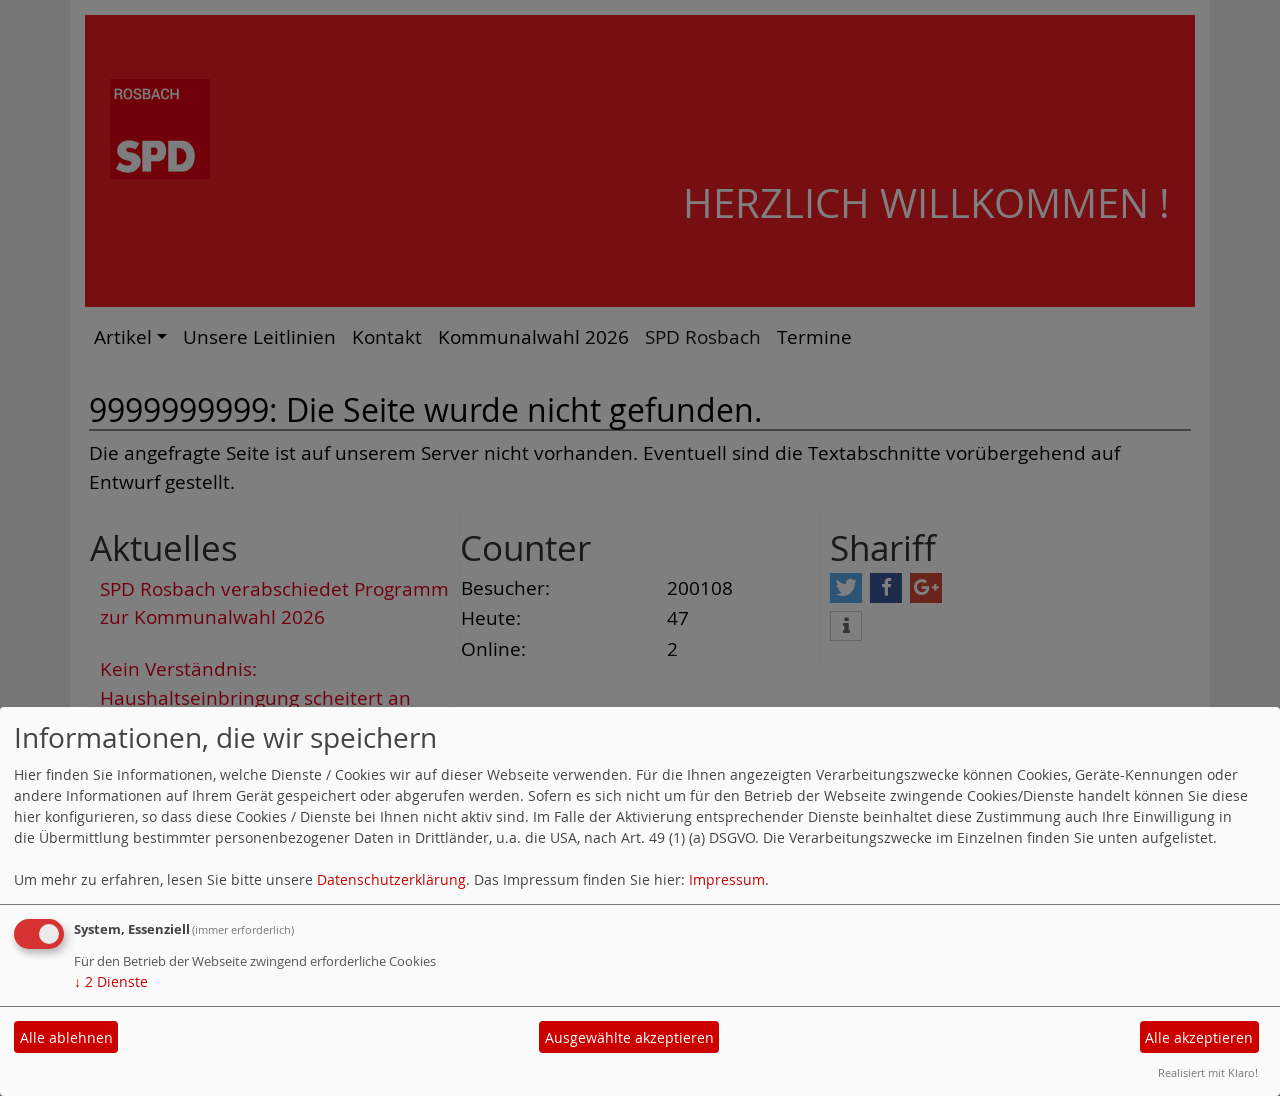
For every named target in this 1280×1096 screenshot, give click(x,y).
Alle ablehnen (66, 1037)
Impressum (727, 879)
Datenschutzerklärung (391, 879)
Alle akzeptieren (1199, 1037)
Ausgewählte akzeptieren (629, 1037)
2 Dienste (111, 981)
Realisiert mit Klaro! (1208, 1072)
